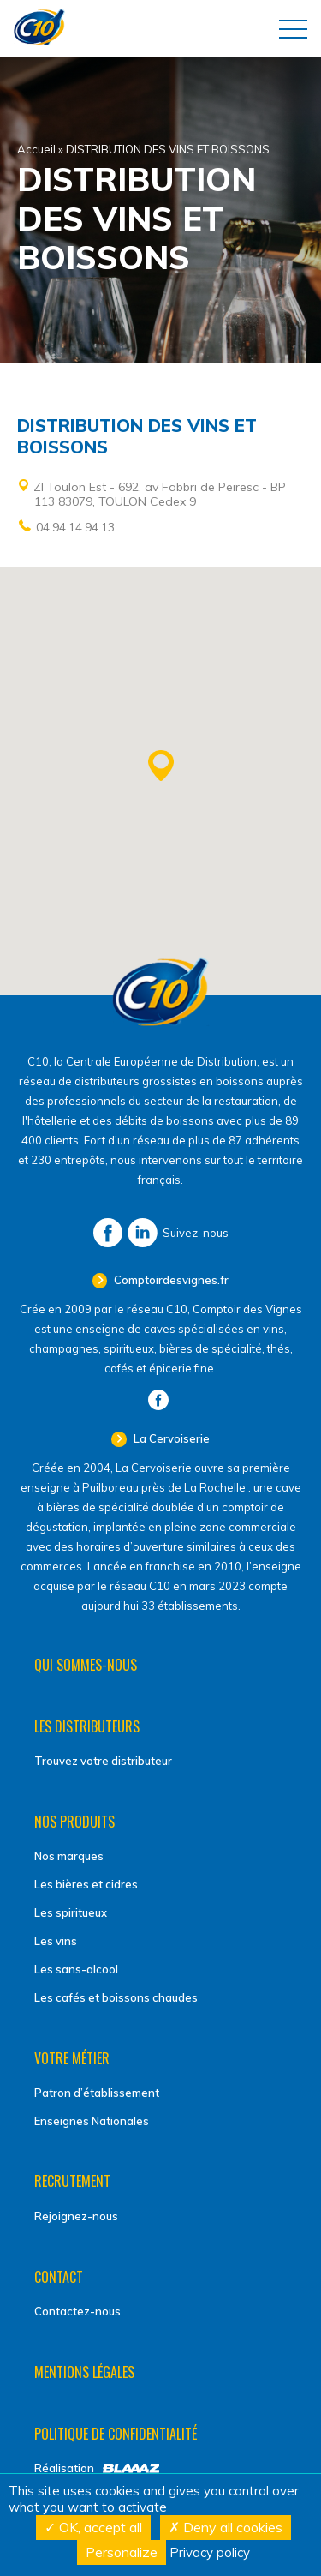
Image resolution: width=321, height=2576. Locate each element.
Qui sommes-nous (85, 1664)
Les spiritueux (70, 1912)
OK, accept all (93, 2527)
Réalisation (64, 2468)
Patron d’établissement (96, 2092)
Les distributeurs (87, 1726)
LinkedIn (143, 1232)
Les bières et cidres (86, 1884)
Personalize (122, 2552)
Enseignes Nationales (91, 2121)
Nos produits (74, 1821)
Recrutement (72, 2181)
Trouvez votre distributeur (103, 1761)
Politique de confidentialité (115, 2433)
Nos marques (69, 1856)
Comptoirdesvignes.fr (170, 1280)
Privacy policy (209, 2552)
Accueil (36, 149)
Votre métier (72, 2058)
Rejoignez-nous (76, 2216)
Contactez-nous (77, 2311)
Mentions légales (84, 2372)
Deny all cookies (225, 2527)
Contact (58, 2277)
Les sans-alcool (76, 1969)
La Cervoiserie (170, 1438)
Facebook (107, 1232)
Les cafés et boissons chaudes (116, 1997)
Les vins (55, 1941)
